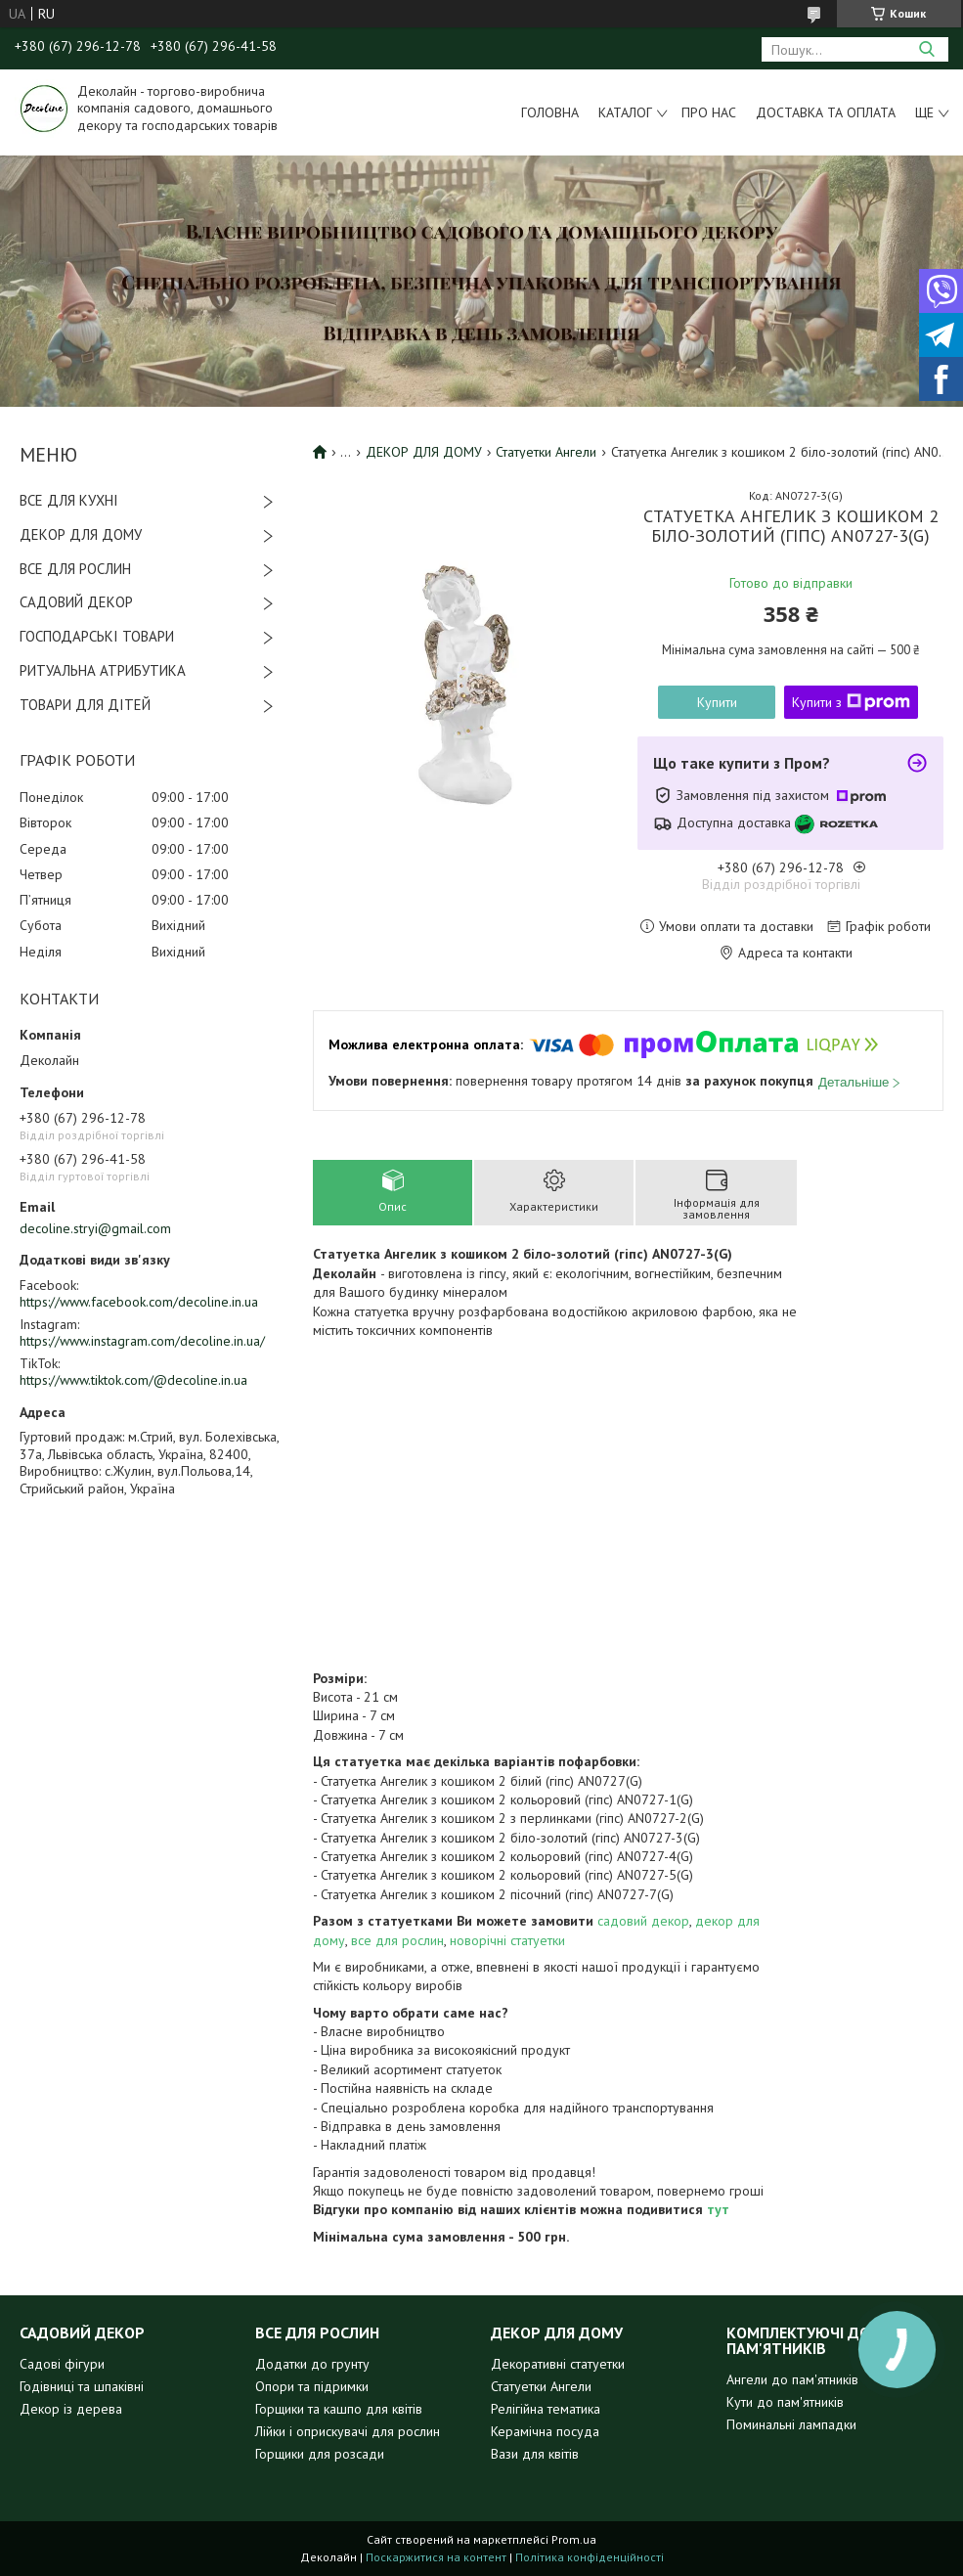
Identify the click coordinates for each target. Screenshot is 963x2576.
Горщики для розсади (319, 2454)
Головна (550, 112)
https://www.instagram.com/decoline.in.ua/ (142, 1341)
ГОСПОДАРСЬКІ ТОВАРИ (97, 636)
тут (718, 2209)
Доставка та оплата (826, 112)
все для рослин (397, 1940)
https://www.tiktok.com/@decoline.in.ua (133, 1380)
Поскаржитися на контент (436, 2557)
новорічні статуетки (507, 1940)
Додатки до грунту (312, 2364)
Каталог (625, 112)
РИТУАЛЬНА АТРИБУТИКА (103, 670)
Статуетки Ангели (546, 452)
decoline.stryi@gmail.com (95, 1228)
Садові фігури (62, 2364)
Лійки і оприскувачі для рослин (347, 2431)
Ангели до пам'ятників (792, 2379)
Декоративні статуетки (558, 2364)
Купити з (851, 702)
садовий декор (643, 1921)
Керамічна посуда (545, 2431)
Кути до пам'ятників (785, 2402)
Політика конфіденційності (589, 2557)
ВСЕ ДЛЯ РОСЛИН (75, 568)
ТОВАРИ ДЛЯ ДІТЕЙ (85, 704)
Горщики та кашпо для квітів (338, 2409)
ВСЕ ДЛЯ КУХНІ (69, 500)
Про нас (708, 112)
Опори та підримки (312, 2386)
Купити (717, 702)
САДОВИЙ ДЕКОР (76, 602)
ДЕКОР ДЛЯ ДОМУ (81, 534)
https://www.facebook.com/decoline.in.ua (139, 1301)
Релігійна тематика (545, 2409)
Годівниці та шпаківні (82, 2386)
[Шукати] (926, 49)
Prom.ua (573, 2539)
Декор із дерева (71, 2409)
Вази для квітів (535, 2454)
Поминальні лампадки (791, 2424)
